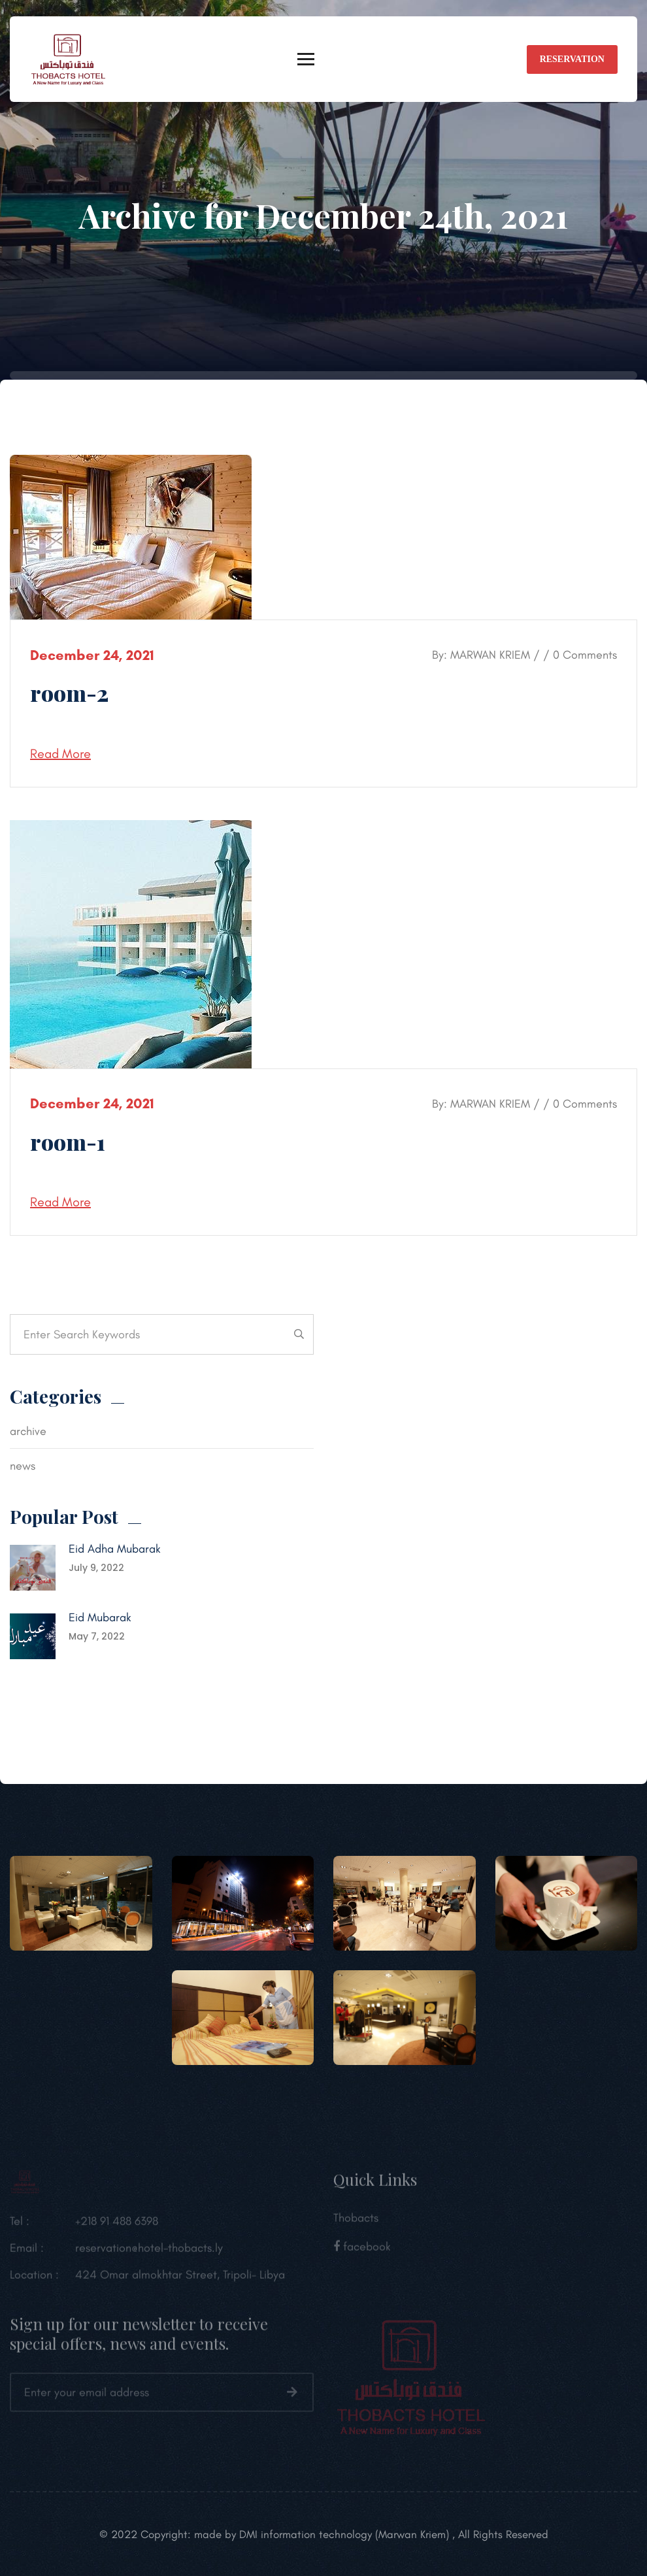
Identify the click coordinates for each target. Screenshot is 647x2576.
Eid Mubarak (100, 1617)
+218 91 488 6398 (116, 2227)
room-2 (69, 693)
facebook (362, 2252)
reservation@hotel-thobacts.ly (149, 2254)
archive (28, 1431)
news (22, 1466)
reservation (572, 59)
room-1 (67, 1142)
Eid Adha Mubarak (115, 1549)
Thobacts (355, 2224)
